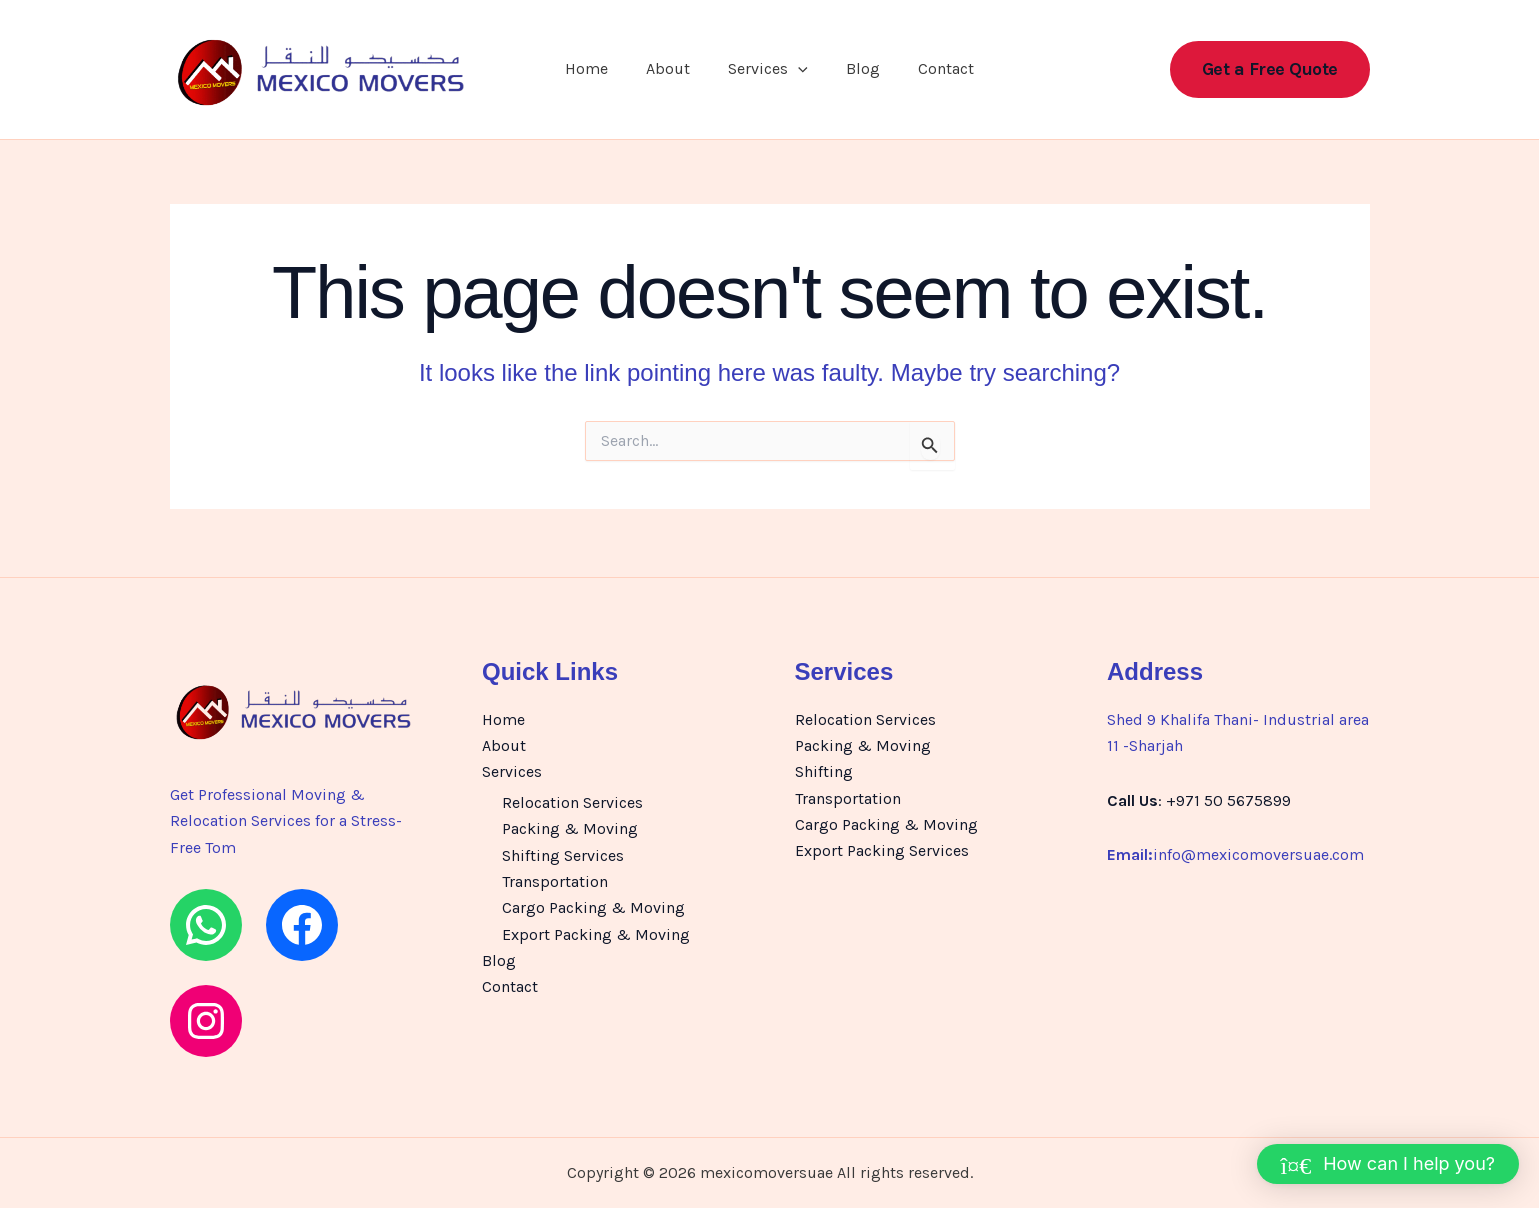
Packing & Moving (570, 829)
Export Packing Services (882, 851)
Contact (934, 71)
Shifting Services (563, 855)
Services (768, 72)
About (674, 71)
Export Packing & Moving (596, 934)
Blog (857, 71)
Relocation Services (572, 803)
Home (598, 71)
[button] (798, 72)
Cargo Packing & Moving (593, 908)
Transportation (555, 882)
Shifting (824, 772)
